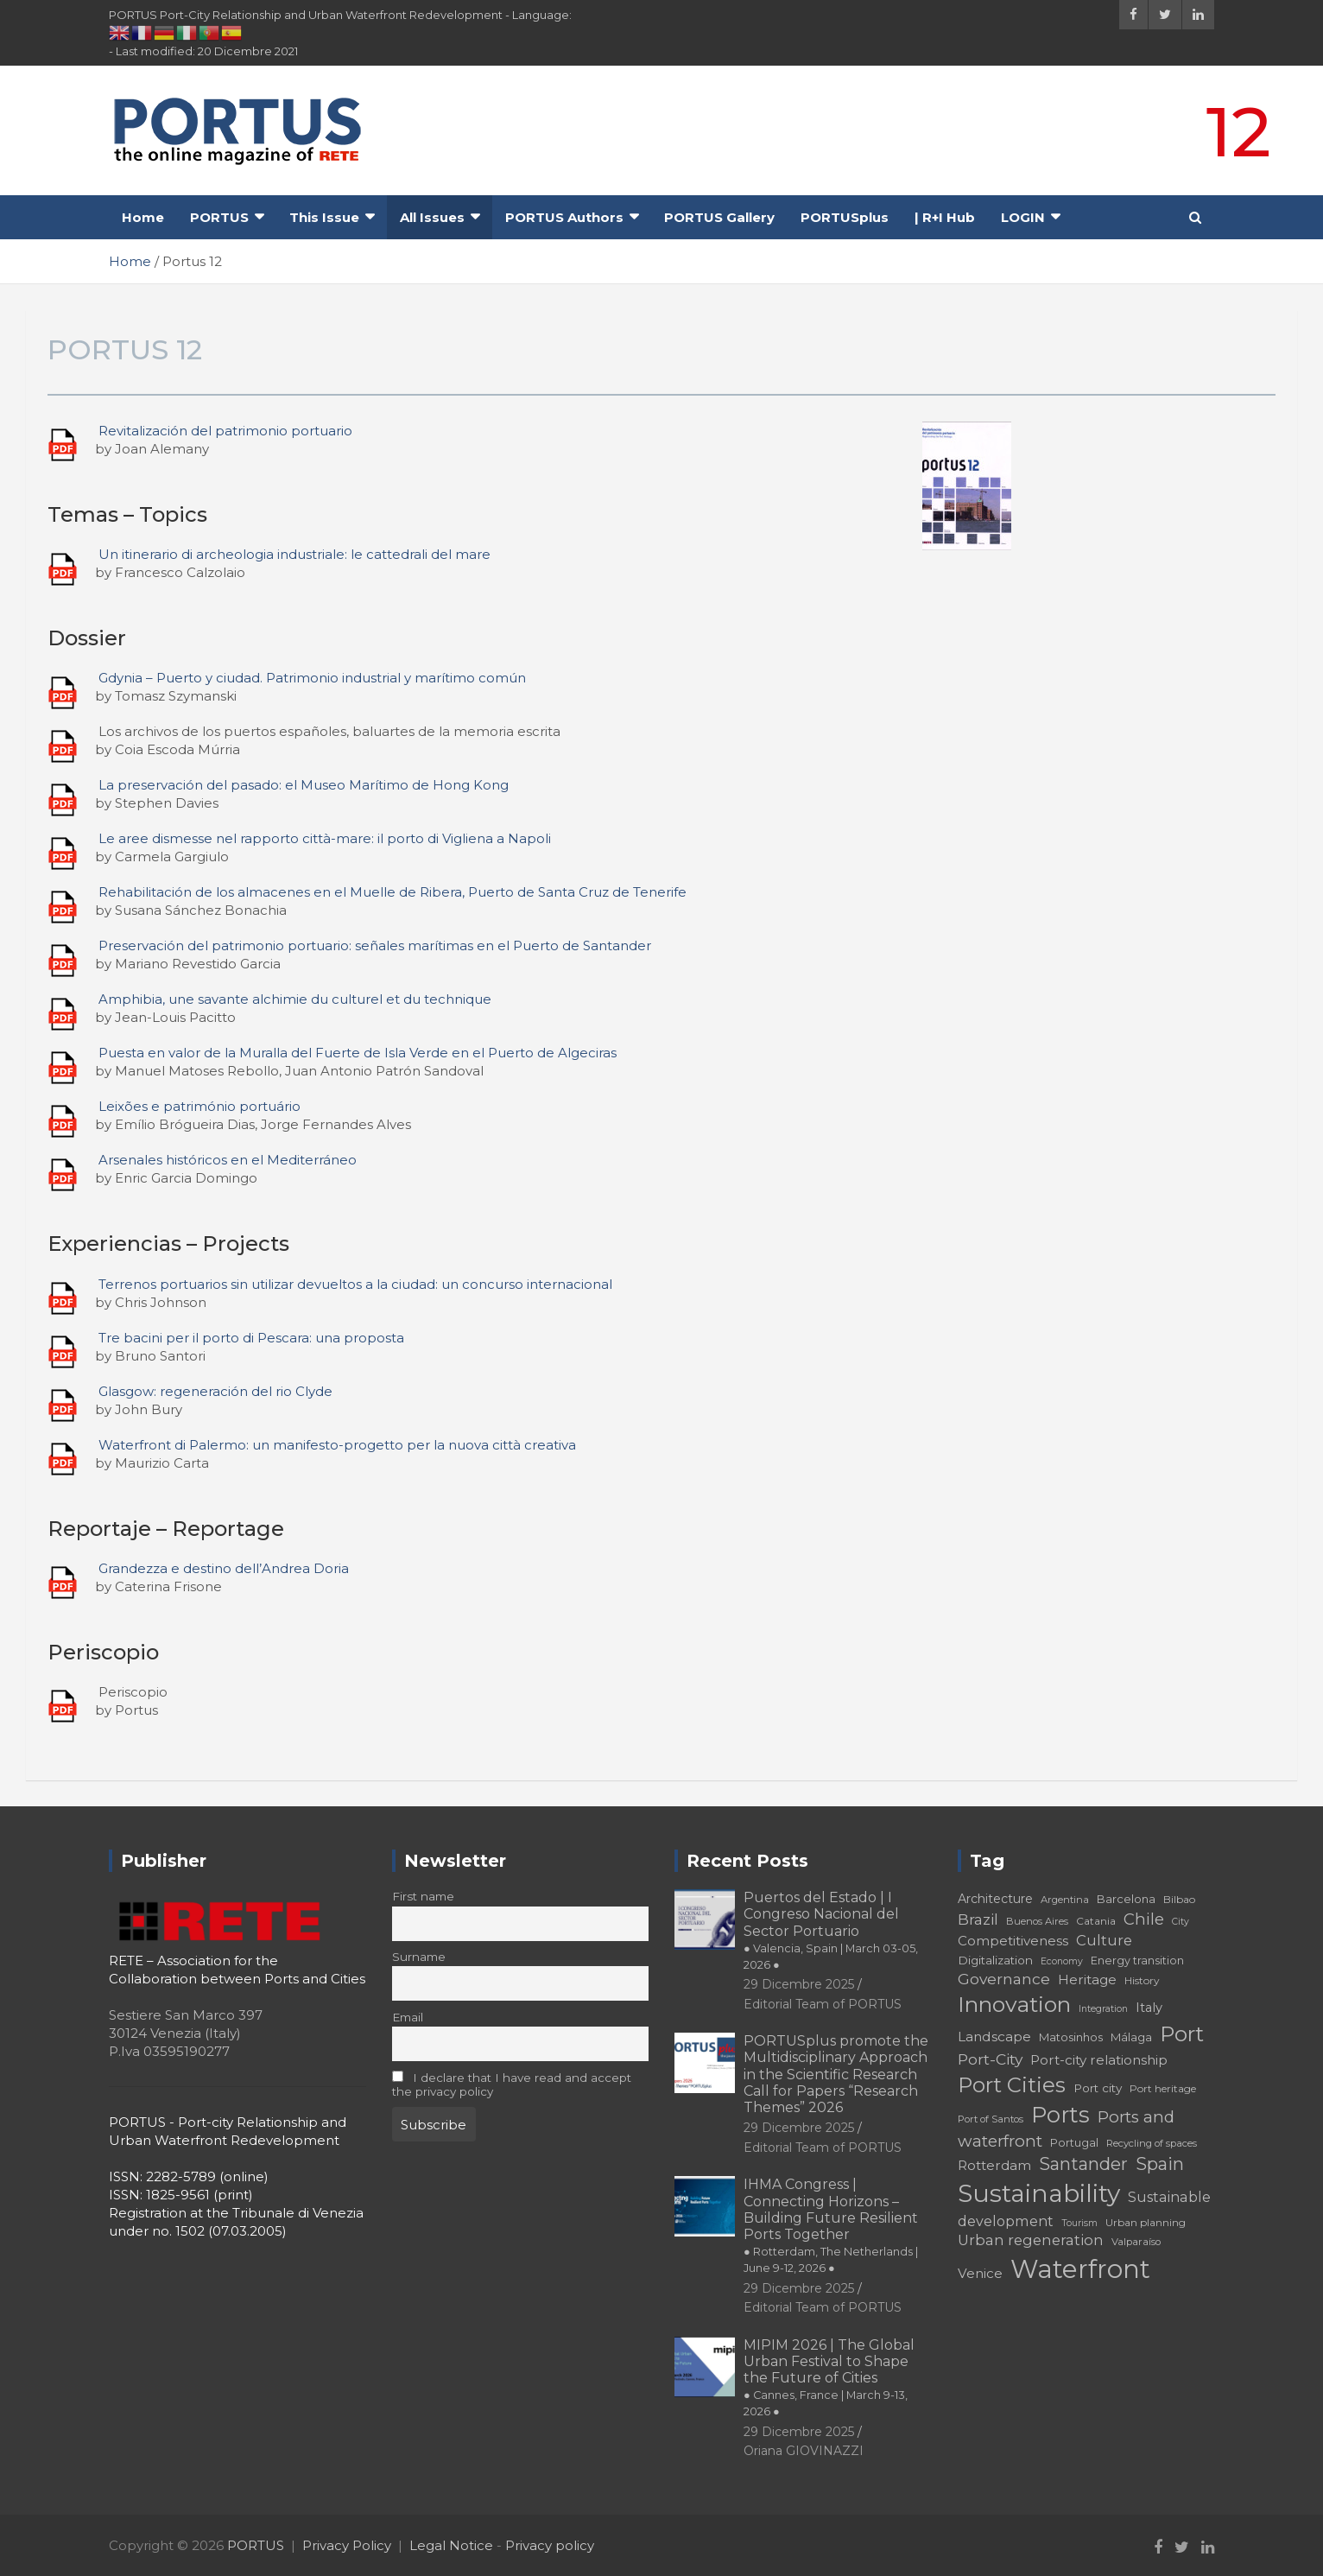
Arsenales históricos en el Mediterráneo (227, 1160)
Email (407, 2017)
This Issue (324, 217)
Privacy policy (549, 2545)
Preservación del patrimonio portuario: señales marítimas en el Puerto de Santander (374, 945)
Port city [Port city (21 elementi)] (1097, 2088)
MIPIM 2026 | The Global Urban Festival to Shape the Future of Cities (829, 2378)
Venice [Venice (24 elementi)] (980, 2273)
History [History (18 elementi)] (1142, 1980)
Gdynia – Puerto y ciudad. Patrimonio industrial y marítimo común (312, 677)
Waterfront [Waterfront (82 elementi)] (1080, 2269)
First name (423, 1896)
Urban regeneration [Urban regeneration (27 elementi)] (1031, 2240)
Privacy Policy (346, 2545)
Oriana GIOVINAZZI (804, 2451)
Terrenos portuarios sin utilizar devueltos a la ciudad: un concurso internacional (355, 1284)
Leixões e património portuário (199, 1106)
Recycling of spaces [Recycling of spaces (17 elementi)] (1151, 2143)
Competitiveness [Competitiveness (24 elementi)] (1013, 1940)
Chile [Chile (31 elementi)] (1144, 1919)
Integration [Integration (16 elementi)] (1103, 2008)
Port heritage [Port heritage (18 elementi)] (1163, 2088)
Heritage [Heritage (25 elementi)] (1087, 1979)
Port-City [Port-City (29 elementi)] (990, 2059)
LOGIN (1023, 217)
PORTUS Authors (564, 217)
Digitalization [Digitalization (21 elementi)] (995, 1960)
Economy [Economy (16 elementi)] (1062, 1961)
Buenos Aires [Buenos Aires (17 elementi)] (1037, 1921)
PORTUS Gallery (719, 217)
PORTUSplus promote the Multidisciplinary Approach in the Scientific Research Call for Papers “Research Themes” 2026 (836, 2074)
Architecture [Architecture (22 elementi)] (995, 1899)
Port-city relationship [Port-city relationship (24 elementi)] (1099, 2060)
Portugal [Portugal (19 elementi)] (1074, 2142)
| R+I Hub (945, 217)
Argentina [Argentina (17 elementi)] (1065, 1900)
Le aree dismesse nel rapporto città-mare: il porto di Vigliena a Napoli (324, 838)
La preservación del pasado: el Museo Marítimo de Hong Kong (303, 785)
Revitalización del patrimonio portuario (225, 430)
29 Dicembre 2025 (799, 1984)
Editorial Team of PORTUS (823, 2004)
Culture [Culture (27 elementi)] (1104, 1940)
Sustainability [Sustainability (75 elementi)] (1039, 2193)
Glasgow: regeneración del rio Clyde (215, 1391)
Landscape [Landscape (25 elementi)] (994, 2036)
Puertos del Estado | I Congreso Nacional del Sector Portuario (831, 1930)
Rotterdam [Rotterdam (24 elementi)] (994, 2165)
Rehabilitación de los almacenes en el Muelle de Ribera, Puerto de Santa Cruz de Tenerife (392, 892)
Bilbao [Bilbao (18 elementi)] (1179, 1899)
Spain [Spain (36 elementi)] (1160, 2164)
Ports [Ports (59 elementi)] (1060, 2114)
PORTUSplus (845, 217)
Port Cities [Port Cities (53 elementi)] (1012, 2084)
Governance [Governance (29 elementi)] (1004, 1979)
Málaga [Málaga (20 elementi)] (1131, 2037)
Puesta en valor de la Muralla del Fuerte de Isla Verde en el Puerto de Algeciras (357, 1052)
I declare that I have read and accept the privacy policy (512, 2084)
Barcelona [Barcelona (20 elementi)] (1126, 1899)
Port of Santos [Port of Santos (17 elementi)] (990, 2119)
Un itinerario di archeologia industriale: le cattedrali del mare (294, 554)
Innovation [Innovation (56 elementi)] (1014, 2004)
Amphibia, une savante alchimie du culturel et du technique (294, 999)
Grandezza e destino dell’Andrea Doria (223, 1568)
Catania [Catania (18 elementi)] (1096, 1920)
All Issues (432, 217)
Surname (419, 1957)
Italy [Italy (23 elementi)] (1149, 2007)
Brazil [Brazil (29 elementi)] (978, 1919)
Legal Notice (451, 2545)
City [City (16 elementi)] (1180, 1921)
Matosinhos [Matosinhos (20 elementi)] (1071, 2037)
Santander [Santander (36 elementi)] (1083, 2164)
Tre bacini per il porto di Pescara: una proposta (251, 1337)
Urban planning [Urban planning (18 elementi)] (1145, 2222)
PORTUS (219, 217)
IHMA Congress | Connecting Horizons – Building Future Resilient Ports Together (831, 2225)
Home (143, 217)
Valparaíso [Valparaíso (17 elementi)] (1136, 2242)
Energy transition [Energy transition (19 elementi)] (1137, 1960)
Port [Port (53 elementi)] (1182, 2033)
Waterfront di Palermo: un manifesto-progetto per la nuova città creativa (337, 1445)
